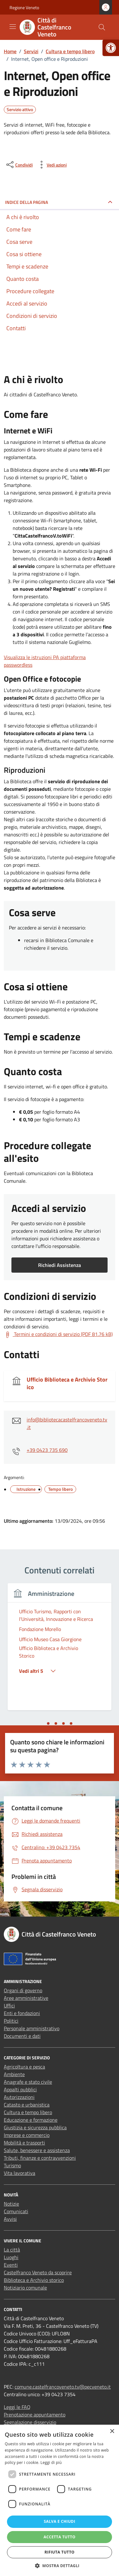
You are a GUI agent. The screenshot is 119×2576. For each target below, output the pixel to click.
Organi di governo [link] (23, 1990)
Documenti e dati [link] (22, 2036)
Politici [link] (11, 2021)
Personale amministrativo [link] (31, 2028)
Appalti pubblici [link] (20, 2089)
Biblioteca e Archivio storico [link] (34, 2280)
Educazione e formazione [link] (30, 2120)
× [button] (111, 2431)
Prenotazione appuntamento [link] (34, 2414)
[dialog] (59, 2500)
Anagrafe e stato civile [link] (28, 2082)
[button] (60, 2565)
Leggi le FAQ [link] (17, 2407)
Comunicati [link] (16, 2211)
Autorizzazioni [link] (19, 2097)
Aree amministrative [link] (26, 1998)
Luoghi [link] (11, 2257)
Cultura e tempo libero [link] (28, 2112)
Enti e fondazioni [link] (22, 2013)
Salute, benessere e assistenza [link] (37, 2150)
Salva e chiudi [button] (59, 2521)
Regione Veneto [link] (24, 7)
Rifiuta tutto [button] (59, 2552)
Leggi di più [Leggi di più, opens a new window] (51, 2462)
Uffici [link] (9, 2005)
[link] (110, 48)
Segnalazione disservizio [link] (30, 2422)
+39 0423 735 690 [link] (47, 1450)
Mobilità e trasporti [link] (24, 2142)
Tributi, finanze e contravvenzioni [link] (40, 2158)
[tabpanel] (59, 1650)
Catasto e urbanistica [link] (27, 2104)
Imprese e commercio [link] (27, 2135)
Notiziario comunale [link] (25, 2287)
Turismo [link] (12, 2165)
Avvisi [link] (10, 2219)
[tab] (48, 1723)
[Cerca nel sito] (101, 27)
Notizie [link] (11, 2204)
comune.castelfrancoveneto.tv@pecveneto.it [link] (63, 2386)
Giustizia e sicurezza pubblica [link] (35, 2127)
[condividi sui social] (19, 165)
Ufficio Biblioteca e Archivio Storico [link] (67, 1383)
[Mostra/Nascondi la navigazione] (13, 26)
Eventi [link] (11, 2265)
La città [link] (12, 2249)
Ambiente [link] (14, 2074)
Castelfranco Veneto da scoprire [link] (38, 2272)
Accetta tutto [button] (59, 2537)
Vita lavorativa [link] (19, 2173)
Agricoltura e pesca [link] (24, 2066)
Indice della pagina (26, 202)
